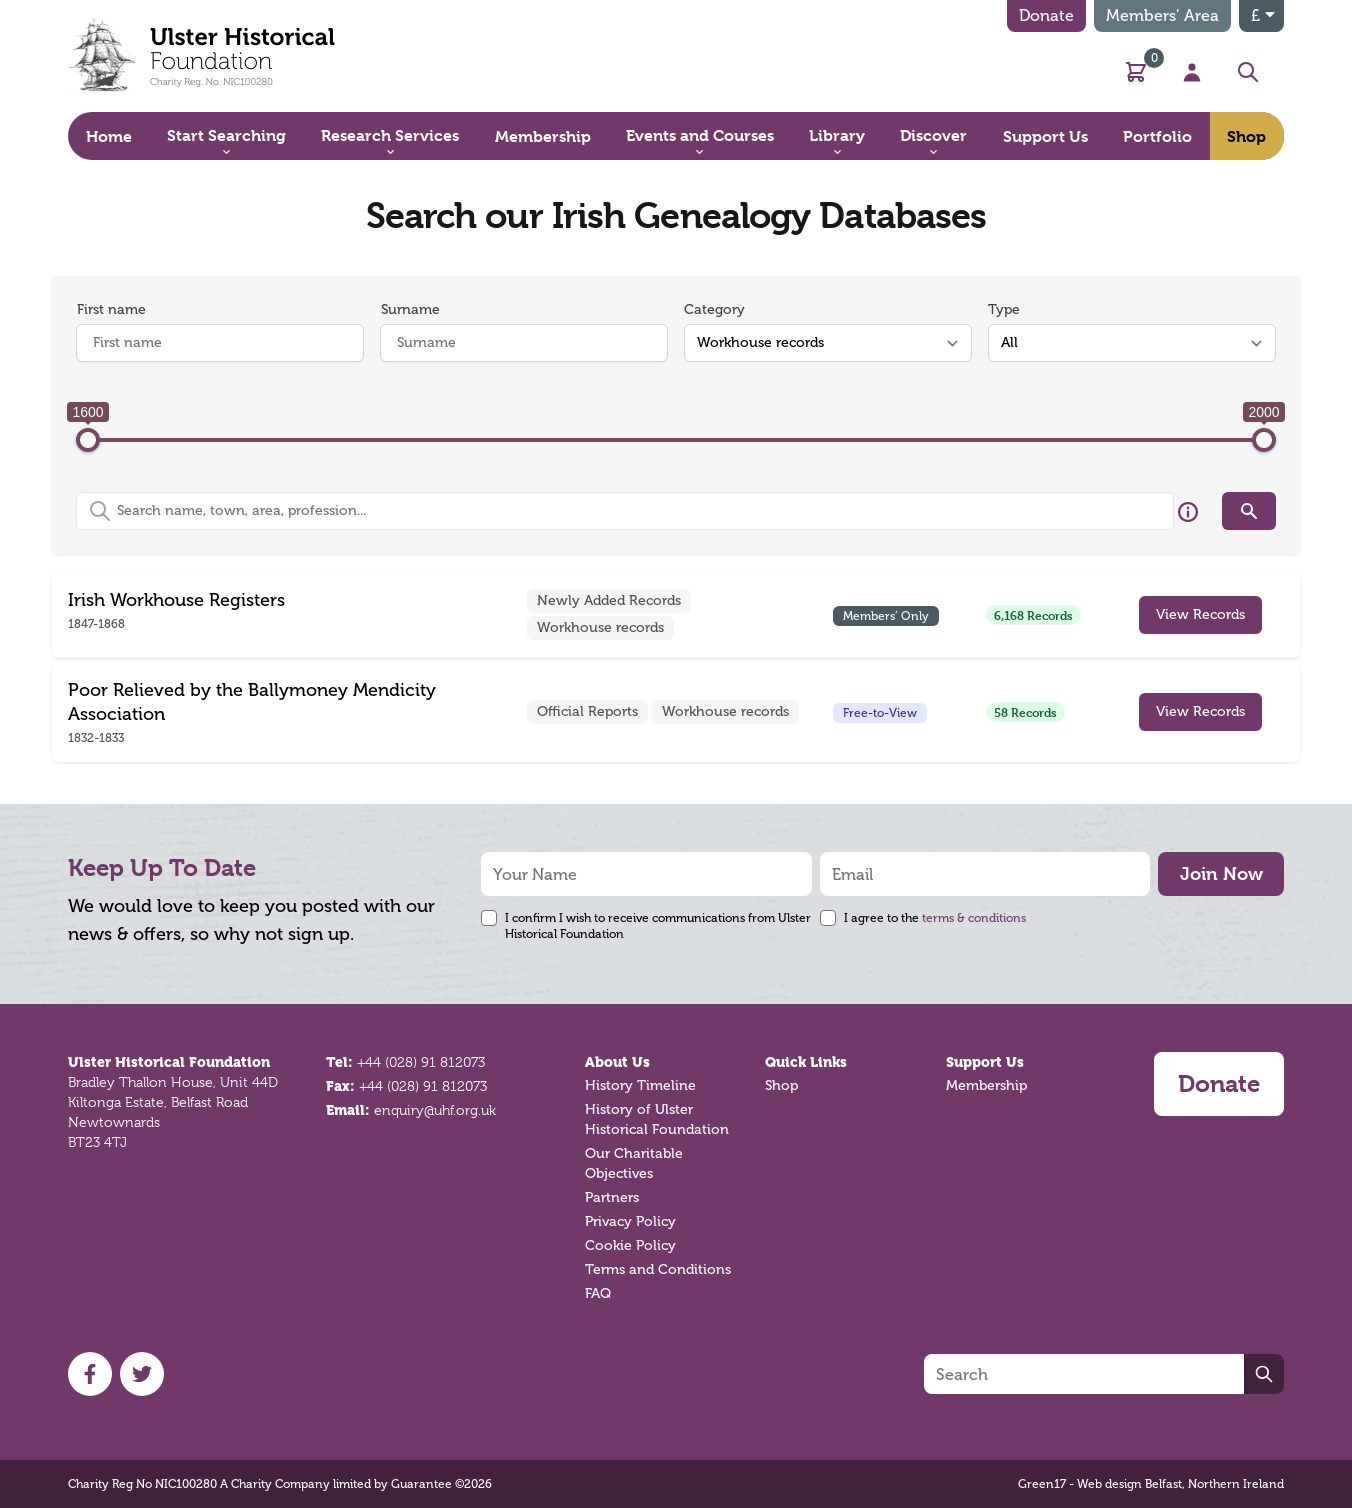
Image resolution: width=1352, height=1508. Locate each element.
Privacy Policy (630, 1221)
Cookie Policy (630, 1245)
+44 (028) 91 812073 (421, 1062)
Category (714, 309)
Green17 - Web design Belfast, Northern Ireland (1151, 1484)
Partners (612, 1197)
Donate (1046, 15)
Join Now (1221, 873)
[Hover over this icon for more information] (1188, 512)
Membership (986, 1085)
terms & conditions (974, 918)
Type (1004, 309)
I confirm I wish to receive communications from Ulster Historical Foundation (658, 926)
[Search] (1084, 1374)
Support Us (985, 1062)
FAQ (598, 1293)
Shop (781, 1085)
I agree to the (935, 918)
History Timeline (640, 1085)
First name (111, 309)
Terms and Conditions (658, 1269)
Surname (410, 309)
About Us (617, 1062)
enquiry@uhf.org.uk (435, 1110)
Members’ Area (1162, 15)
